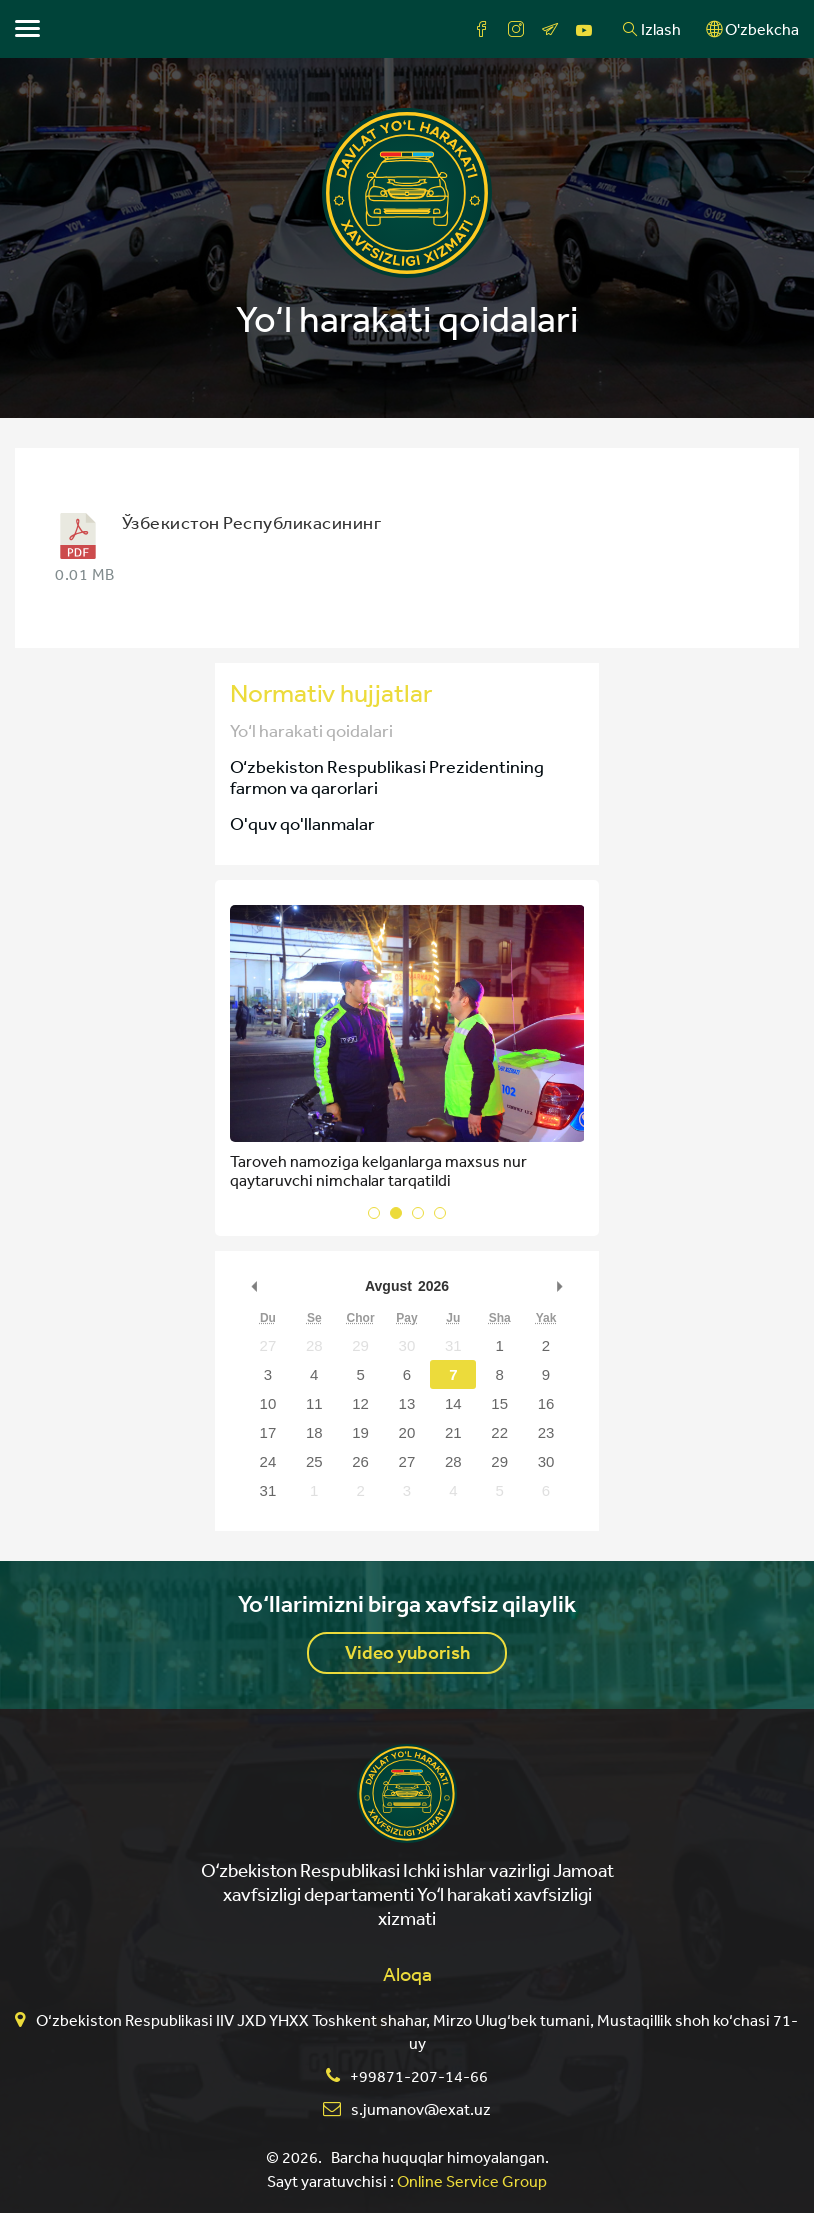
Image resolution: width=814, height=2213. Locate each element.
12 (360, 1403)
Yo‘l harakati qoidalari (311, 730)
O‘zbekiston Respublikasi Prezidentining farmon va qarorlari (387, 776)
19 (360, 1432)
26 (360, 1461)
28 (314, 1345)
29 (360, 1345)
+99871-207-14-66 (419, 2076)
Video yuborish (407, 1652)
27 (268, 1345)
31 (453, 1345)
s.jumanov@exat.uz (421, 2109)
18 (314, 1432)
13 (407, 1403)
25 (314, 1461)
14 (453, 1403)
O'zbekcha (752, 29)
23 (546, 1432)
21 (453, 1432)
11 (314, 1403)
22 (499, 1432)
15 (499, 1403)
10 (268, 1403)
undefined (255, 1286)
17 (268, 1432)
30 (407, 1345)
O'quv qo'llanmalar (302, 823)
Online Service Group (472, 2181)
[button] (374, 1213)
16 (546, 1403)
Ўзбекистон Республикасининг (252, 522)
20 (407, 1432)
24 (268, 1461)
